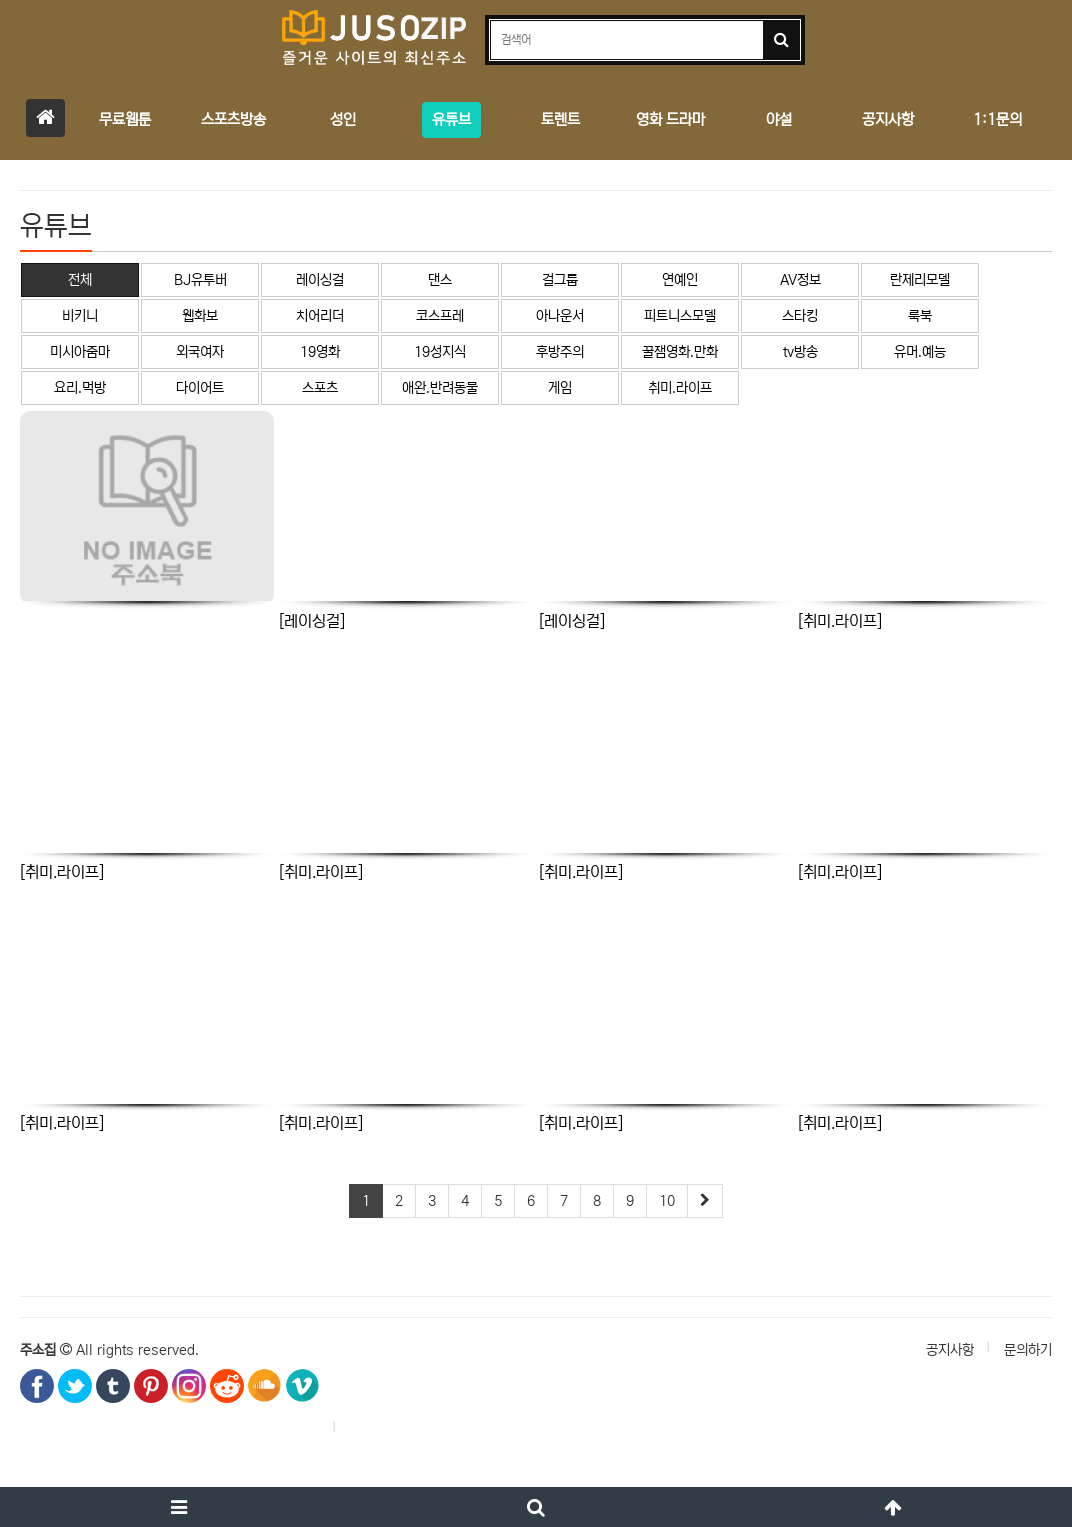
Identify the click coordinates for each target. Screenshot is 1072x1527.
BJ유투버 (200, 280)
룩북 (920, 316)
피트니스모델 (680, 316)
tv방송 (800, 352)
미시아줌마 (80, 352)
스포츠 (320, 388)
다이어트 (200, 388)
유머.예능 (920, 352)
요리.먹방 (80, 388)
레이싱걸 (320, 280)
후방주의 (560, 352)
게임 (560, 388)
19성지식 (440, 352)
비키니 (80, 316)
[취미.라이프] (840, 621)
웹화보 (200, 316)
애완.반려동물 (440, 388)
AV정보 (800, 280)
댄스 (440, 280)
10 (667, 1201)
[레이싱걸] (312, 621)
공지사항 (950, 1350)
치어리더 (320, 316)
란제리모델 (920, 280)
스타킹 (800, 316)
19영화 (320, 352)
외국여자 (200, 352)
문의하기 (1028, 1350)
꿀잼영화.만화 (680, 352)
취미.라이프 (680, 388)
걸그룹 (560, 280)
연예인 (680, 280)
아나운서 (560, 316)
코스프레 (440, 316)
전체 (80, 280)
